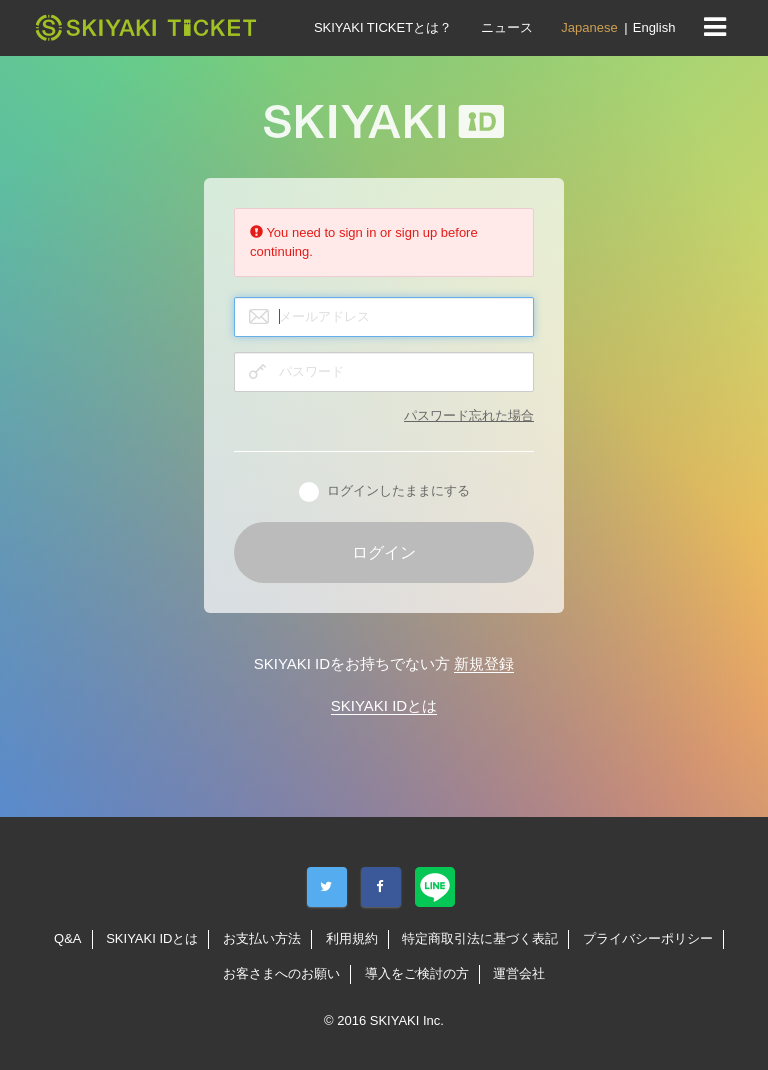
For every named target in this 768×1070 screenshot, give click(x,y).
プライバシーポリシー (648, 938)
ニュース (507, 27)
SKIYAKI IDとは (384, 705)
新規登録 (484, 663)
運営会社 (519, 973)
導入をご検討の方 (417, 973)
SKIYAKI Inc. (407, 1020)
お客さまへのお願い (281, 973)
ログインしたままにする (384, 492)
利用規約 (352, 938)
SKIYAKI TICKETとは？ (383, 27)
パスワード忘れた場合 (469, 415)
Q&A (67, 938)
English (654, 27)
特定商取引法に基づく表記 (480, 938)
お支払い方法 (262, 938)
